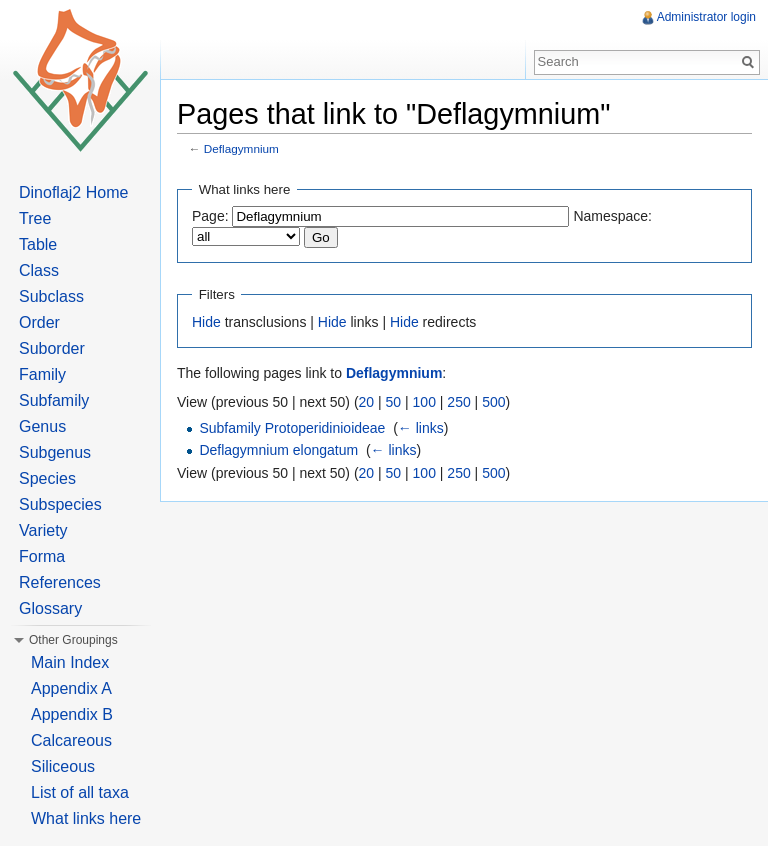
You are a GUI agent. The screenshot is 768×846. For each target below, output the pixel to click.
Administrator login (706, 17)
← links (421, 428)
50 (394, 402)
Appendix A (71, 688)
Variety (43, 530)
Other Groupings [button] (73, 640)
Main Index (70, 662)
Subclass (51, 296)
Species (47, 478)
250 (458, 402)
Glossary (50, 608)
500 (493, 402)
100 (424, 402)
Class (39, 270)
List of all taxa (80, 792)
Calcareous (71, 740)
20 (367, 402)
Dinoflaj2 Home (73, 192)
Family (42, 374)
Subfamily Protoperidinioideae (292, 428)
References (60, 582)
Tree (35, 218)
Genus (42, 426)
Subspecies (60, 504)
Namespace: (612, 216)
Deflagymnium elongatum (278, 450)
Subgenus (55, 452)
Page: (210, 216)
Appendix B (72, 714)
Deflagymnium (241, 148)
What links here (86, 818)
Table (38, 244)
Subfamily (54, 400)
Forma (42, 556)
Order (39, 322)
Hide (206, 322)
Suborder (52, 348)
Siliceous (63, 766)
